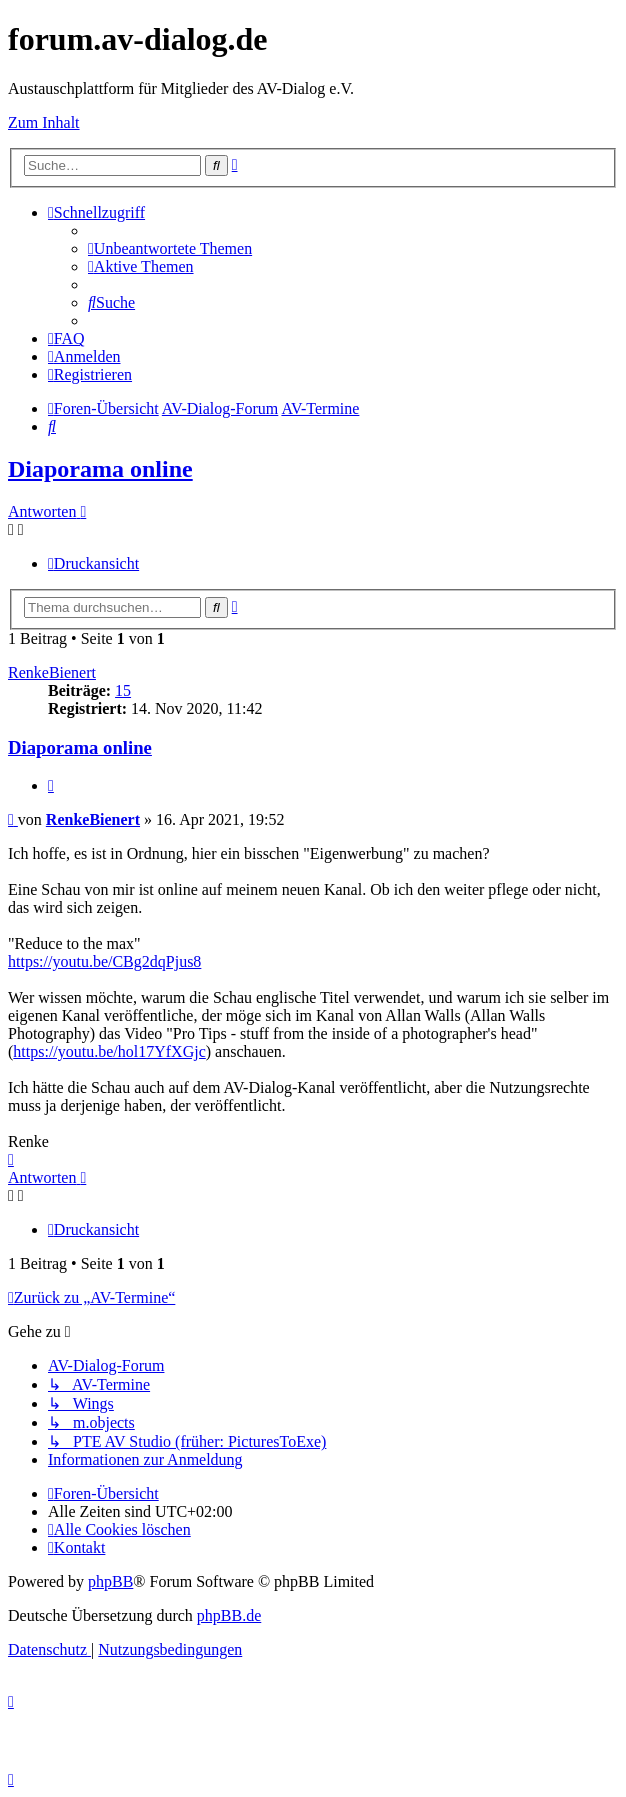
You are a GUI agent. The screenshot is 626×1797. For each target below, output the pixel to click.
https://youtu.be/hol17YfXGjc (109, 1051)
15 (123, 690)
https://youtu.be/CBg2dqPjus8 (104, 961)
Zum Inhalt (44, 122)
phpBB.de (229, 1615)
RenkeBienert (52, 672)
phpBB (110, 1581)
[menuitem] (170, 248)
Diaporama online (100, 469)
